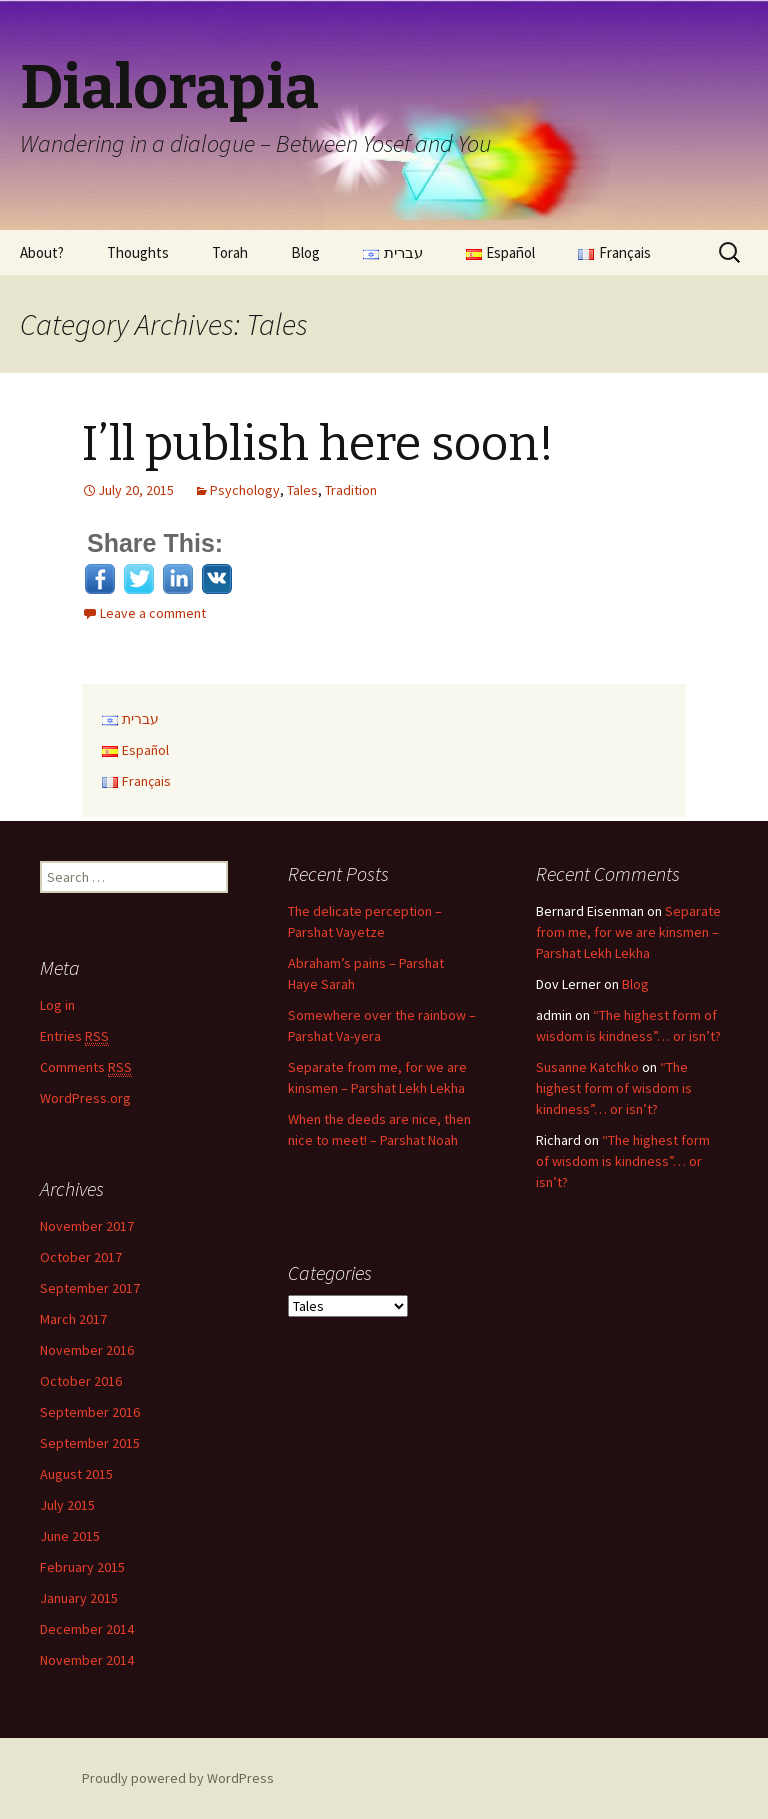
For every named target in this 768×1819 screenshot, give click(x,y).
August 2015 (76, 1474)
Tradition (351, 490)
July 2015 (67, 1505)
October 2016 (81, 1381)
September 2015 (90, 1443)
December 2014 (87, 1629)
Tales (302, 490)
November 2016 (87, 1350)
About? (42, 252)
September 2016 (90, 1412)
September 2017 (90, 1288)
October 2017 (81, 1257)
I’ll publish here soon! (318, 444)
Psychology (245, 490)
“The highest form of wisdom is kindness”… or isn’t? (614, 1088)
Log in (57, 1005)
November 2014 (87, 1660)
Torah (230, 252)
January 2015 (79, 1598)
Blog (305, 252)
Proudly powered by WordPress (178, 1778)
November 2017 (87, 1226)
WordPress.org (85, 1098)
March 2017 (73, 1319)
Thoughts (138, 252)
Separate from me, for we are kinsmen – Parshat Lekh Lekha (628, 932)
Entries (74, 1036)
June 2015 (70, 1536)
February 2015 (82, 1567)
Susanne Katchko (587, 1067)
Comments (86, 1067)
